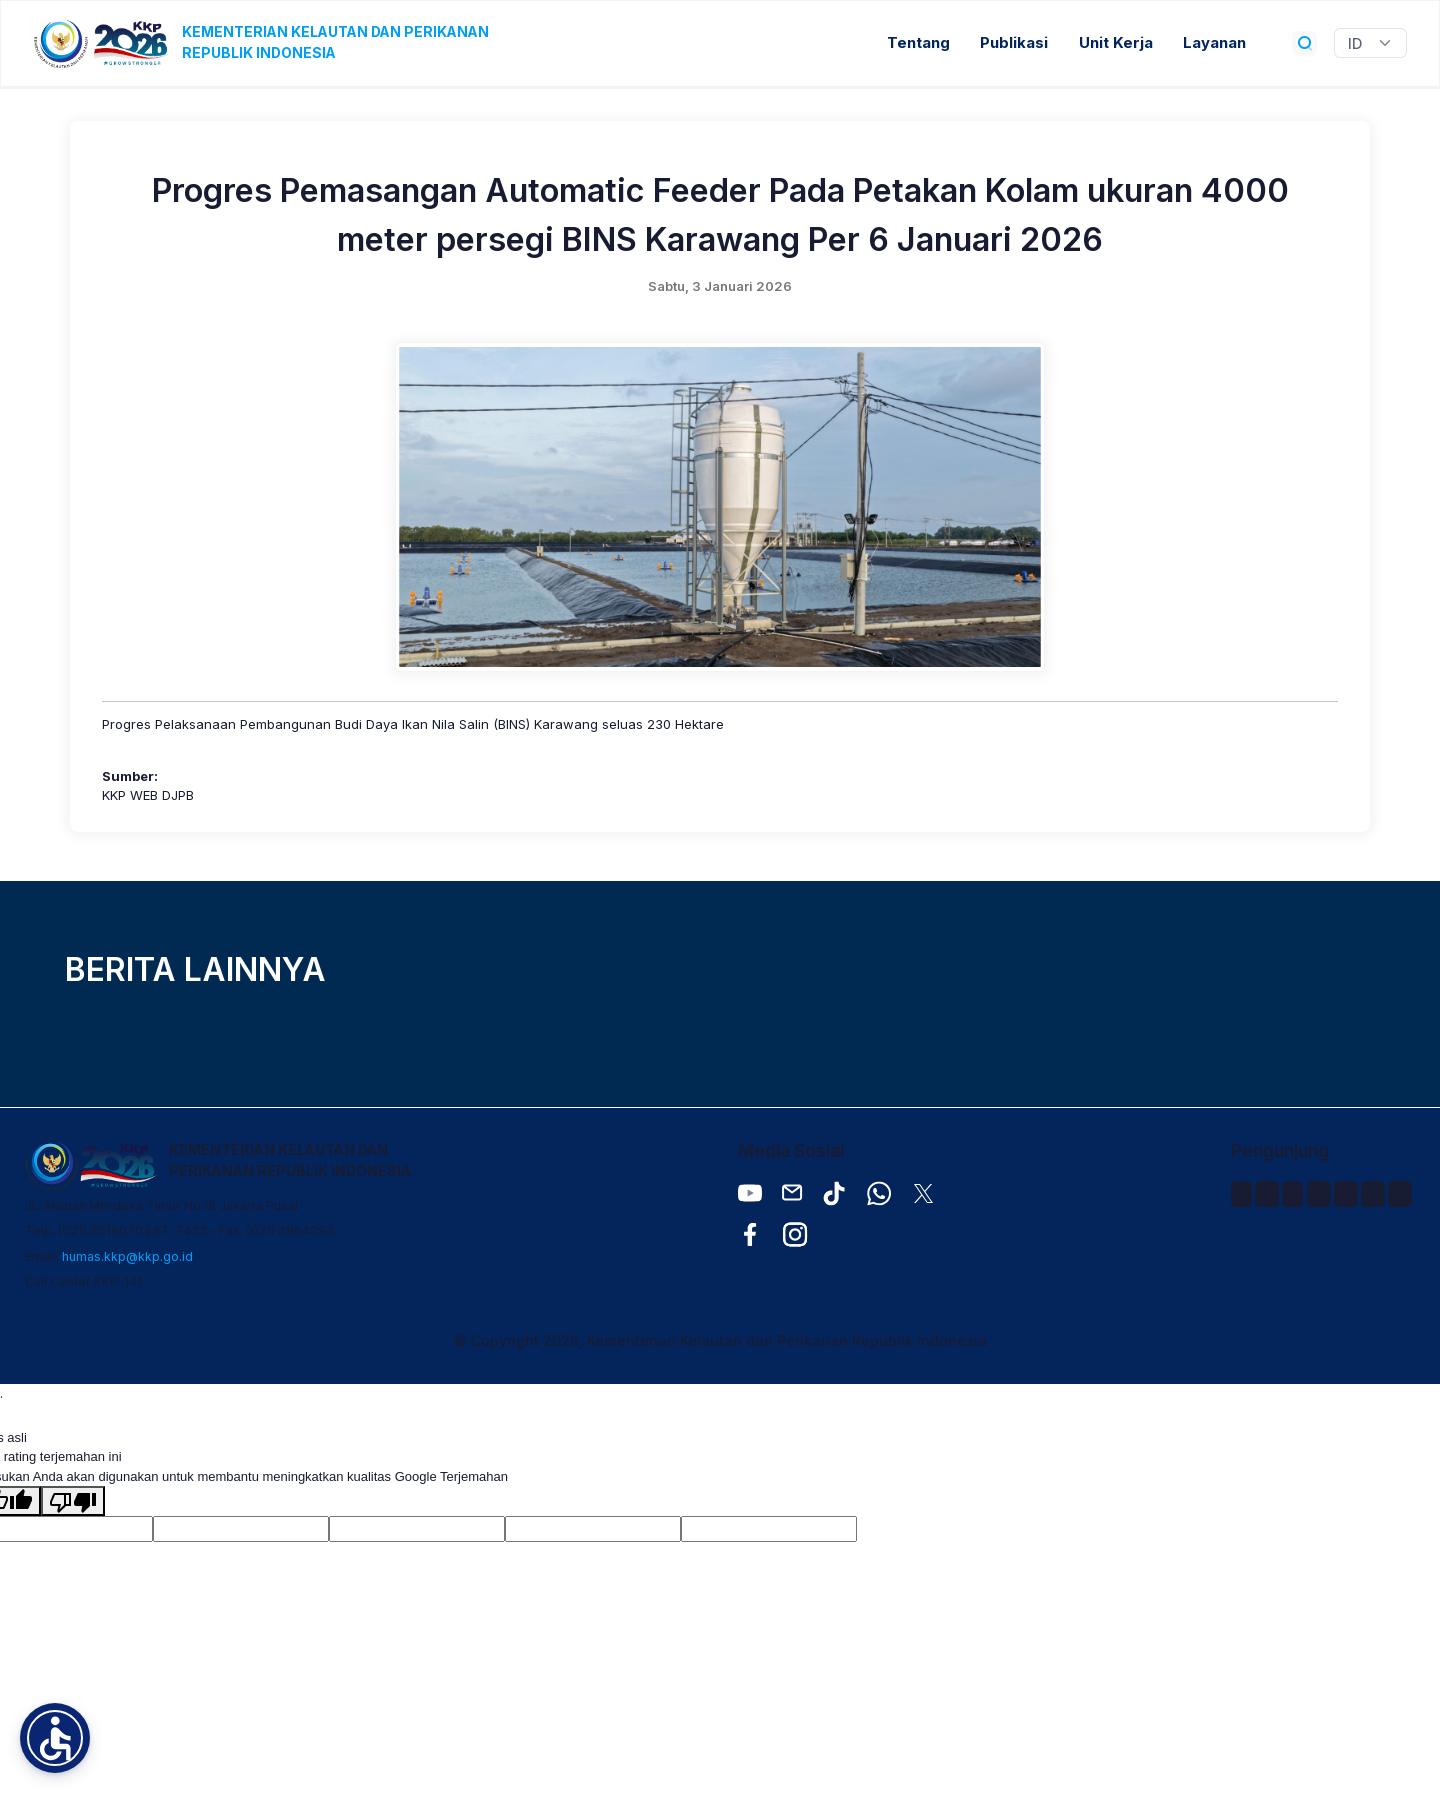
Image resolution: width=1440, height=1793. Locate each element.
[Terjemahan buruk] (73, 1501)
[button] (55, 1738)
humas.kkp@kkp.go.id (127, 1256)
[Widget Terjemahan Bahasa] (1370, 43)
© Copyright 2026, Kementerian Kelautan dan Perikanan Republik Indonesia (720, 1340)
